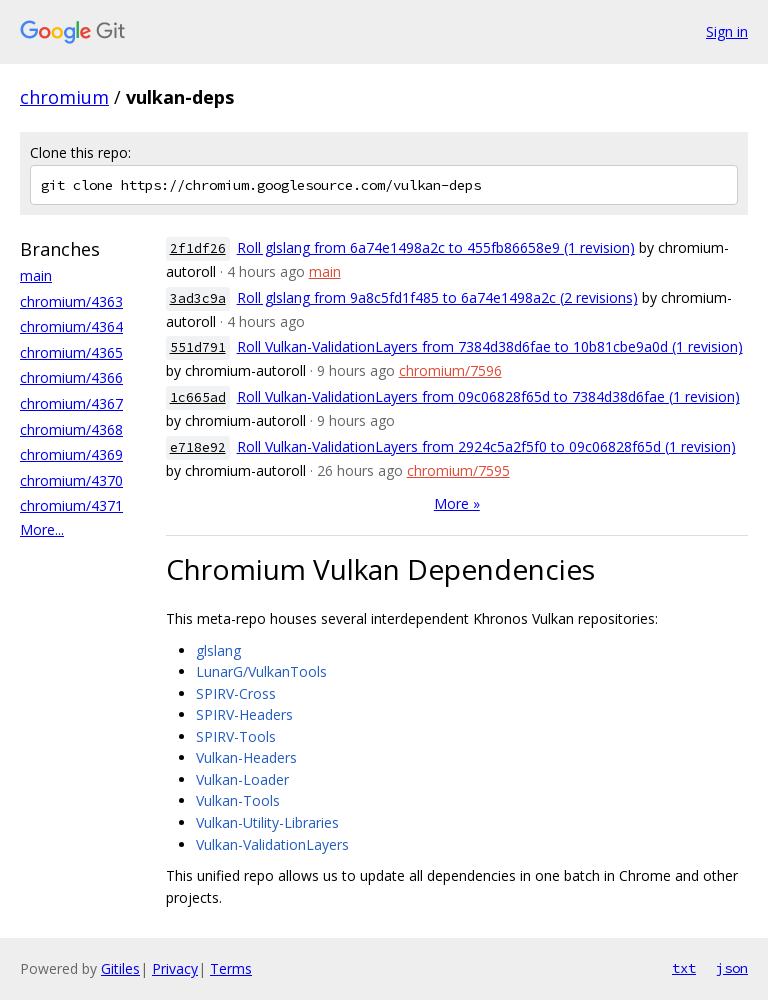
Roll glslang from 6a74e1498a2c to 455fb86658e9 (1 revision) (436, 247)
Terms (231, 968)
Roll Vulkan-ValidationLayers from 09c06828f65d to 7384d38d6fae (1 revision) (488, 396)
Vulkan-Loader (242, 779)
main (36, 275)
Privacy (175, 968)
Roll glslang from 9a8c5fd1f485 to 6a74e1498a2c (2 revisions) (437, 297)
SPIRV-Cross (236, 693)
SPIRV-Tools (236, 736)
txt (684, 968)
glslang (218, 650)
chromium (64, 97)
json (732, 968)
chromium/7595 (458, 470)
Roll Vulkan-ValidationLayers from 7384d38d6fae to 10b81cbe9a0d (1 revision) (490, 346)
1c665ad (198, 397)
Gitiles (120, 968)
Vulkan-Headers (246, 757)
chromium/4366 (71, 377)
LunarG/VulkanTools (261, 671)
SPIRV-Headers (244, 714)
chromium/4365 (71, 352)
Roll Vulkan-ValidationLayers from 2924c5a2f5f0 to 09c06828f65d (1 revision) (486, 446)
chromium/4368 (71, 429)
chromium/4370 (71, 480)
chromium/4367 (71, 403)
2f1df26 (198, 248)
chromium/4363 (71, 301)
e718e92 (198, 447)
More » (457, 503)
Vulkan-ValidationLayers (272, 844)
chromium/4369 (71, 454)
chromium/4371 (71, 505)
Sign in (727, 31)
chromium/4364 (71, 326)
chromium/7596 (450, 370)
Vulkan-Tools (238, 800)
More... (42, 529)
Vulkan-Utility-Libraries (267, 822)
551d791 (198, 347)
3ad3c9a (198, 298)
